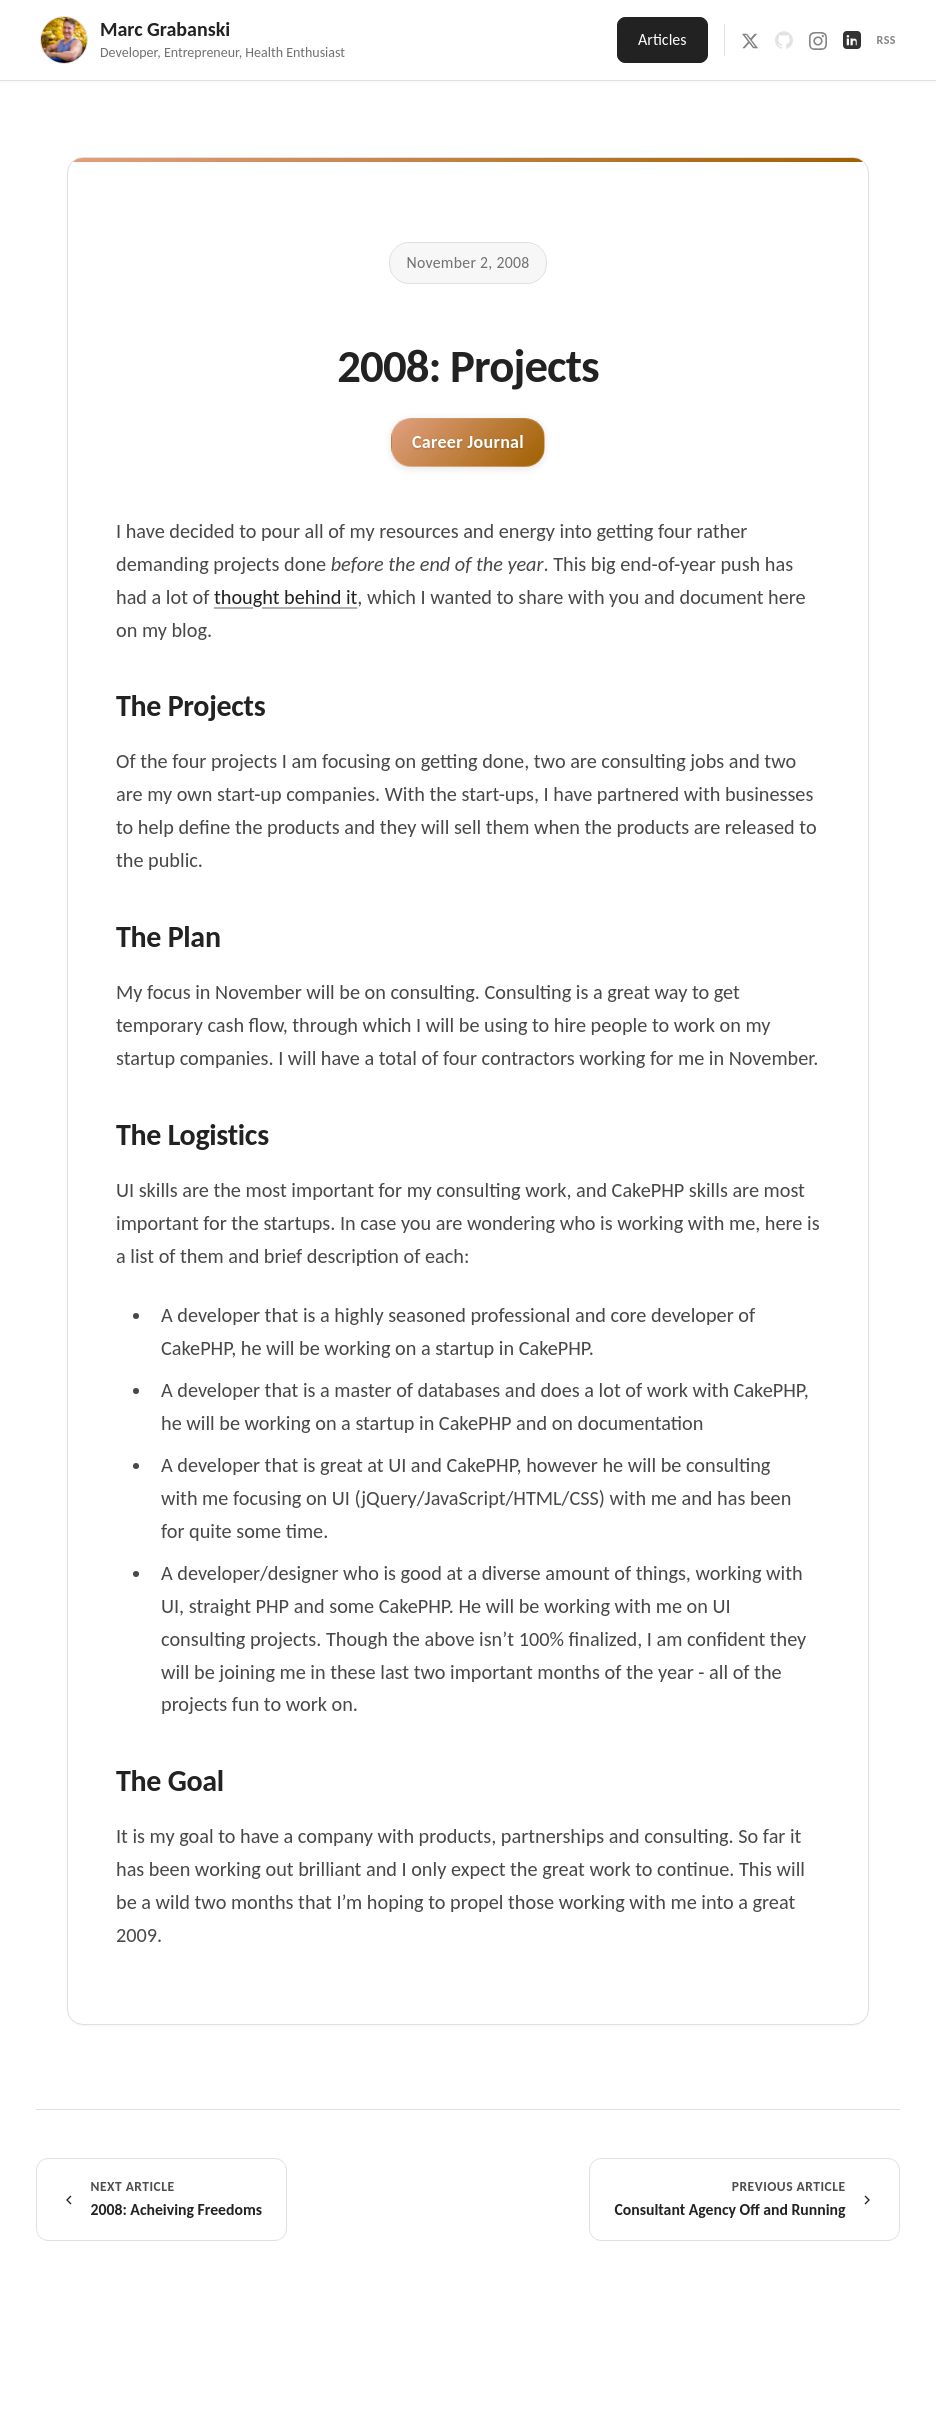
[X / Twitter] (750, 40)
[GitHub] (784, 40)
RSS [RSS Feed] (886, 40)
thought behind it (285, 597)
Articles (662, 39)
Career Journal (468, 442)
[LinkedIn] (852, 40)
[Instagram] (818, 40)
